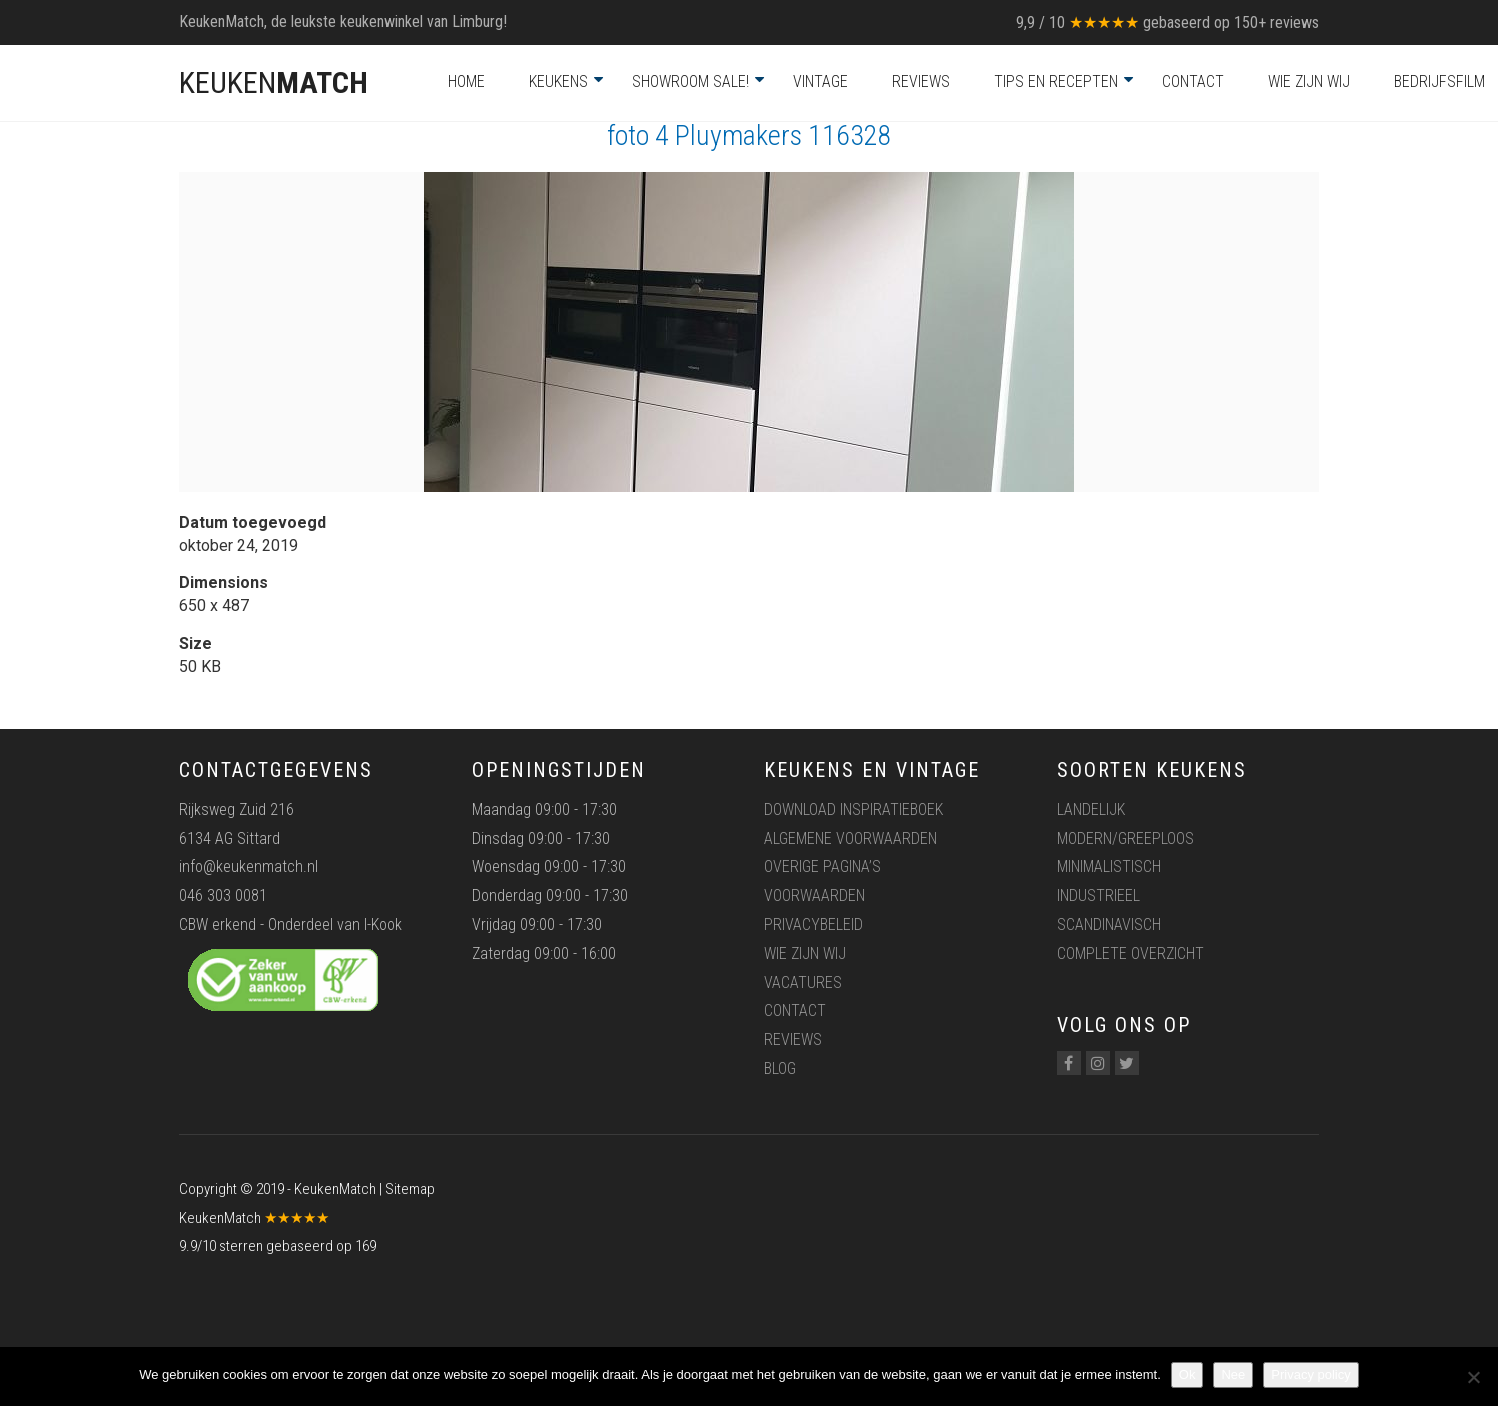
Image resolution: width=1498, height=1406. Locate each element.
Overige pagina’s (822, 866)
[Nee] (1473, 1377)
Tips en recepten (1056, 81)
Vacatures (803, 982)
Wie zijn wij (1309, 81)
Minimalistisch (1109, 866)
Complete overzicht (1130, 953)
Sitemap (410, 1189)
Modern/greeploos (1125, 838)
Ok (1187, 1374)
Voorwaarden (814, 895)
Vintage (820, 81)
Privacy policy (1310, 1374)
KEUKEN (273, 82)
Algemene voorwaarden (850, 838)
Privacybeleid (813, 924)
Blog (780, 1068)
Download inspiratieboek (853, 809)
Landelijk (1091, 809)
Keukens (558, 81)
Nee (1233, 1374)
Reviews (921, 81)
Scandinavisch (1109, 924)
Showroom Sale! (690, 81)
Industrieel (1098, 895)
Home (466, 81)
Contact (1193, 81)
